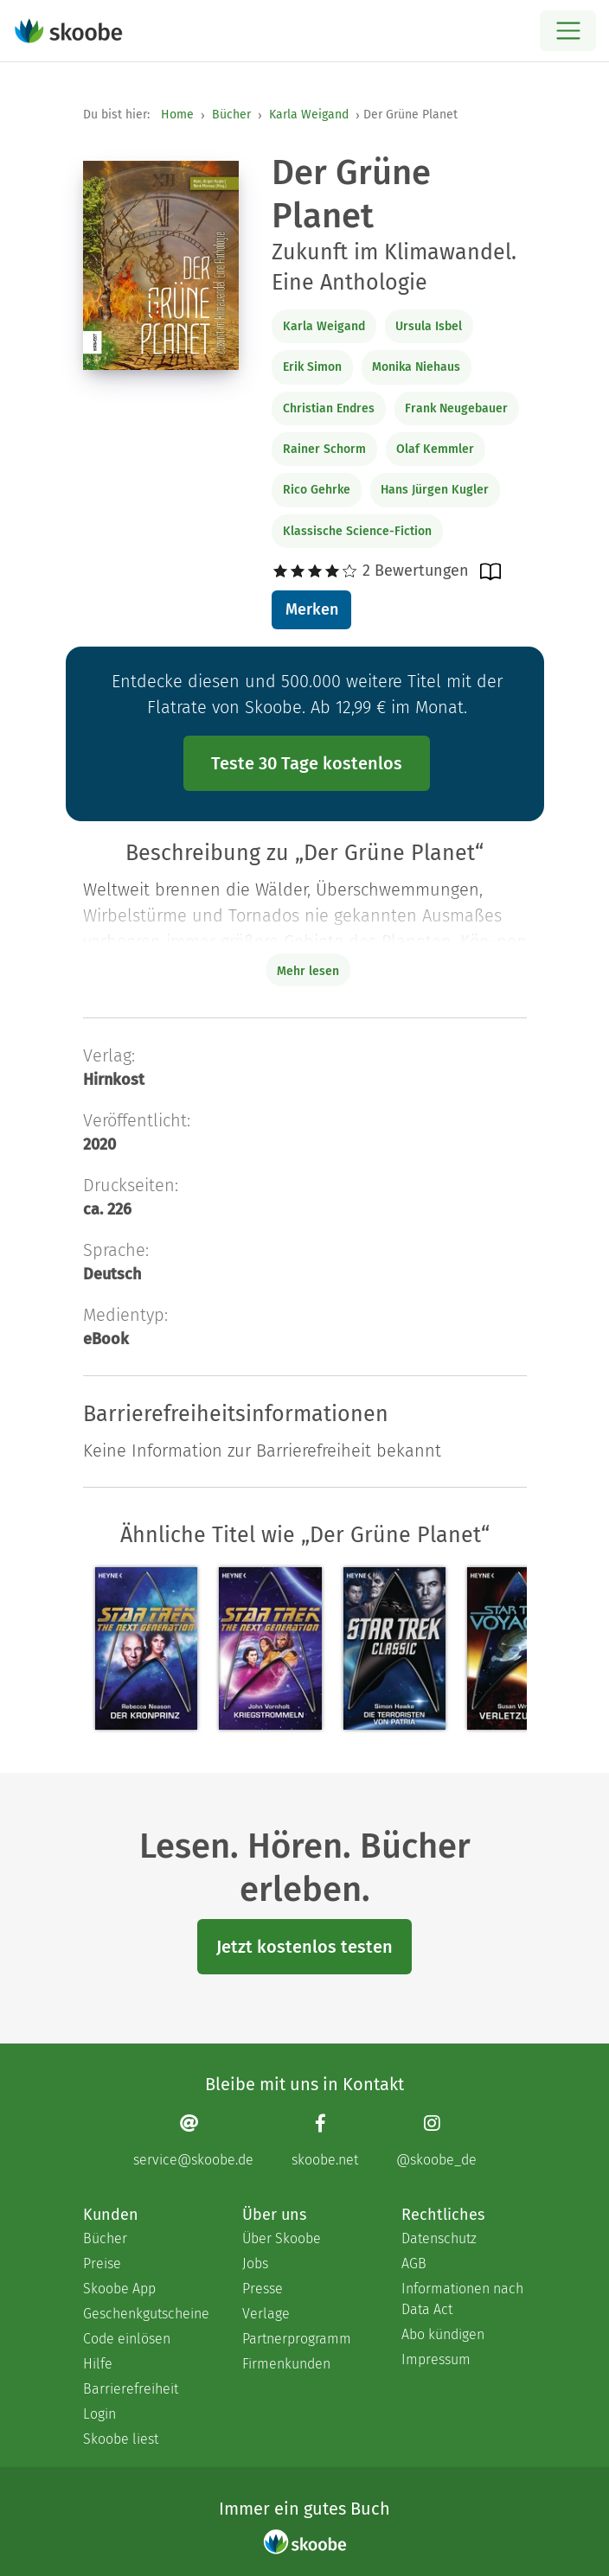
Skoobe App (119, 2288)
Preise (102, 2263)
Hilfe (97, 2364)
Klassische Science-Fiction (357, 531)
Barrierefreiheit (130, 2389)
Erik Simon (312, 367)
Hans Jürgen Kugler (435, 489)
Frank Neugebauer (456, 408)
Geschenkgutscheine (145, 2313)
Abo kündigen (442, 2334)
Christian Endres (329, 408)
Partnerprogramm (296, 2339)
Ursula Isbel (428, 326)
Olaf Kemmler (435, 449)
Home (177, 114)
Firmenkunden (286, 2364)
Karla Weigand (309, 114)
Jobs (255, 2263)
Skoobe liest (120, 2439)
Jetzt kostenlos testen (304, 1946)
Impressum (436, 2359)
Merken (311, 609)
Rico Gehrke (316, 489)
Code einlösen (126, 2339)
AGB (413, 2263)
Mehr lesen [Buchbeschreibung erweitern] (308, 971)
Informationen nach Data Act (462, 2299)
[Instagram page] (436, 2140)
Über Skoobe (281, 2238)
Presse (262, 2288)
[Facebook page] (324, 2140)
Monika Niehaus (416, 367)
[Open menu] (568, 30)
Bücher (231, 114)
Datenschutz (439, 2238)
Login (99, 2414)
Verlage (266, 2313)
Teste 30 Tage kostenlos (306, 763)
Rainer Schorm (324, 449)
